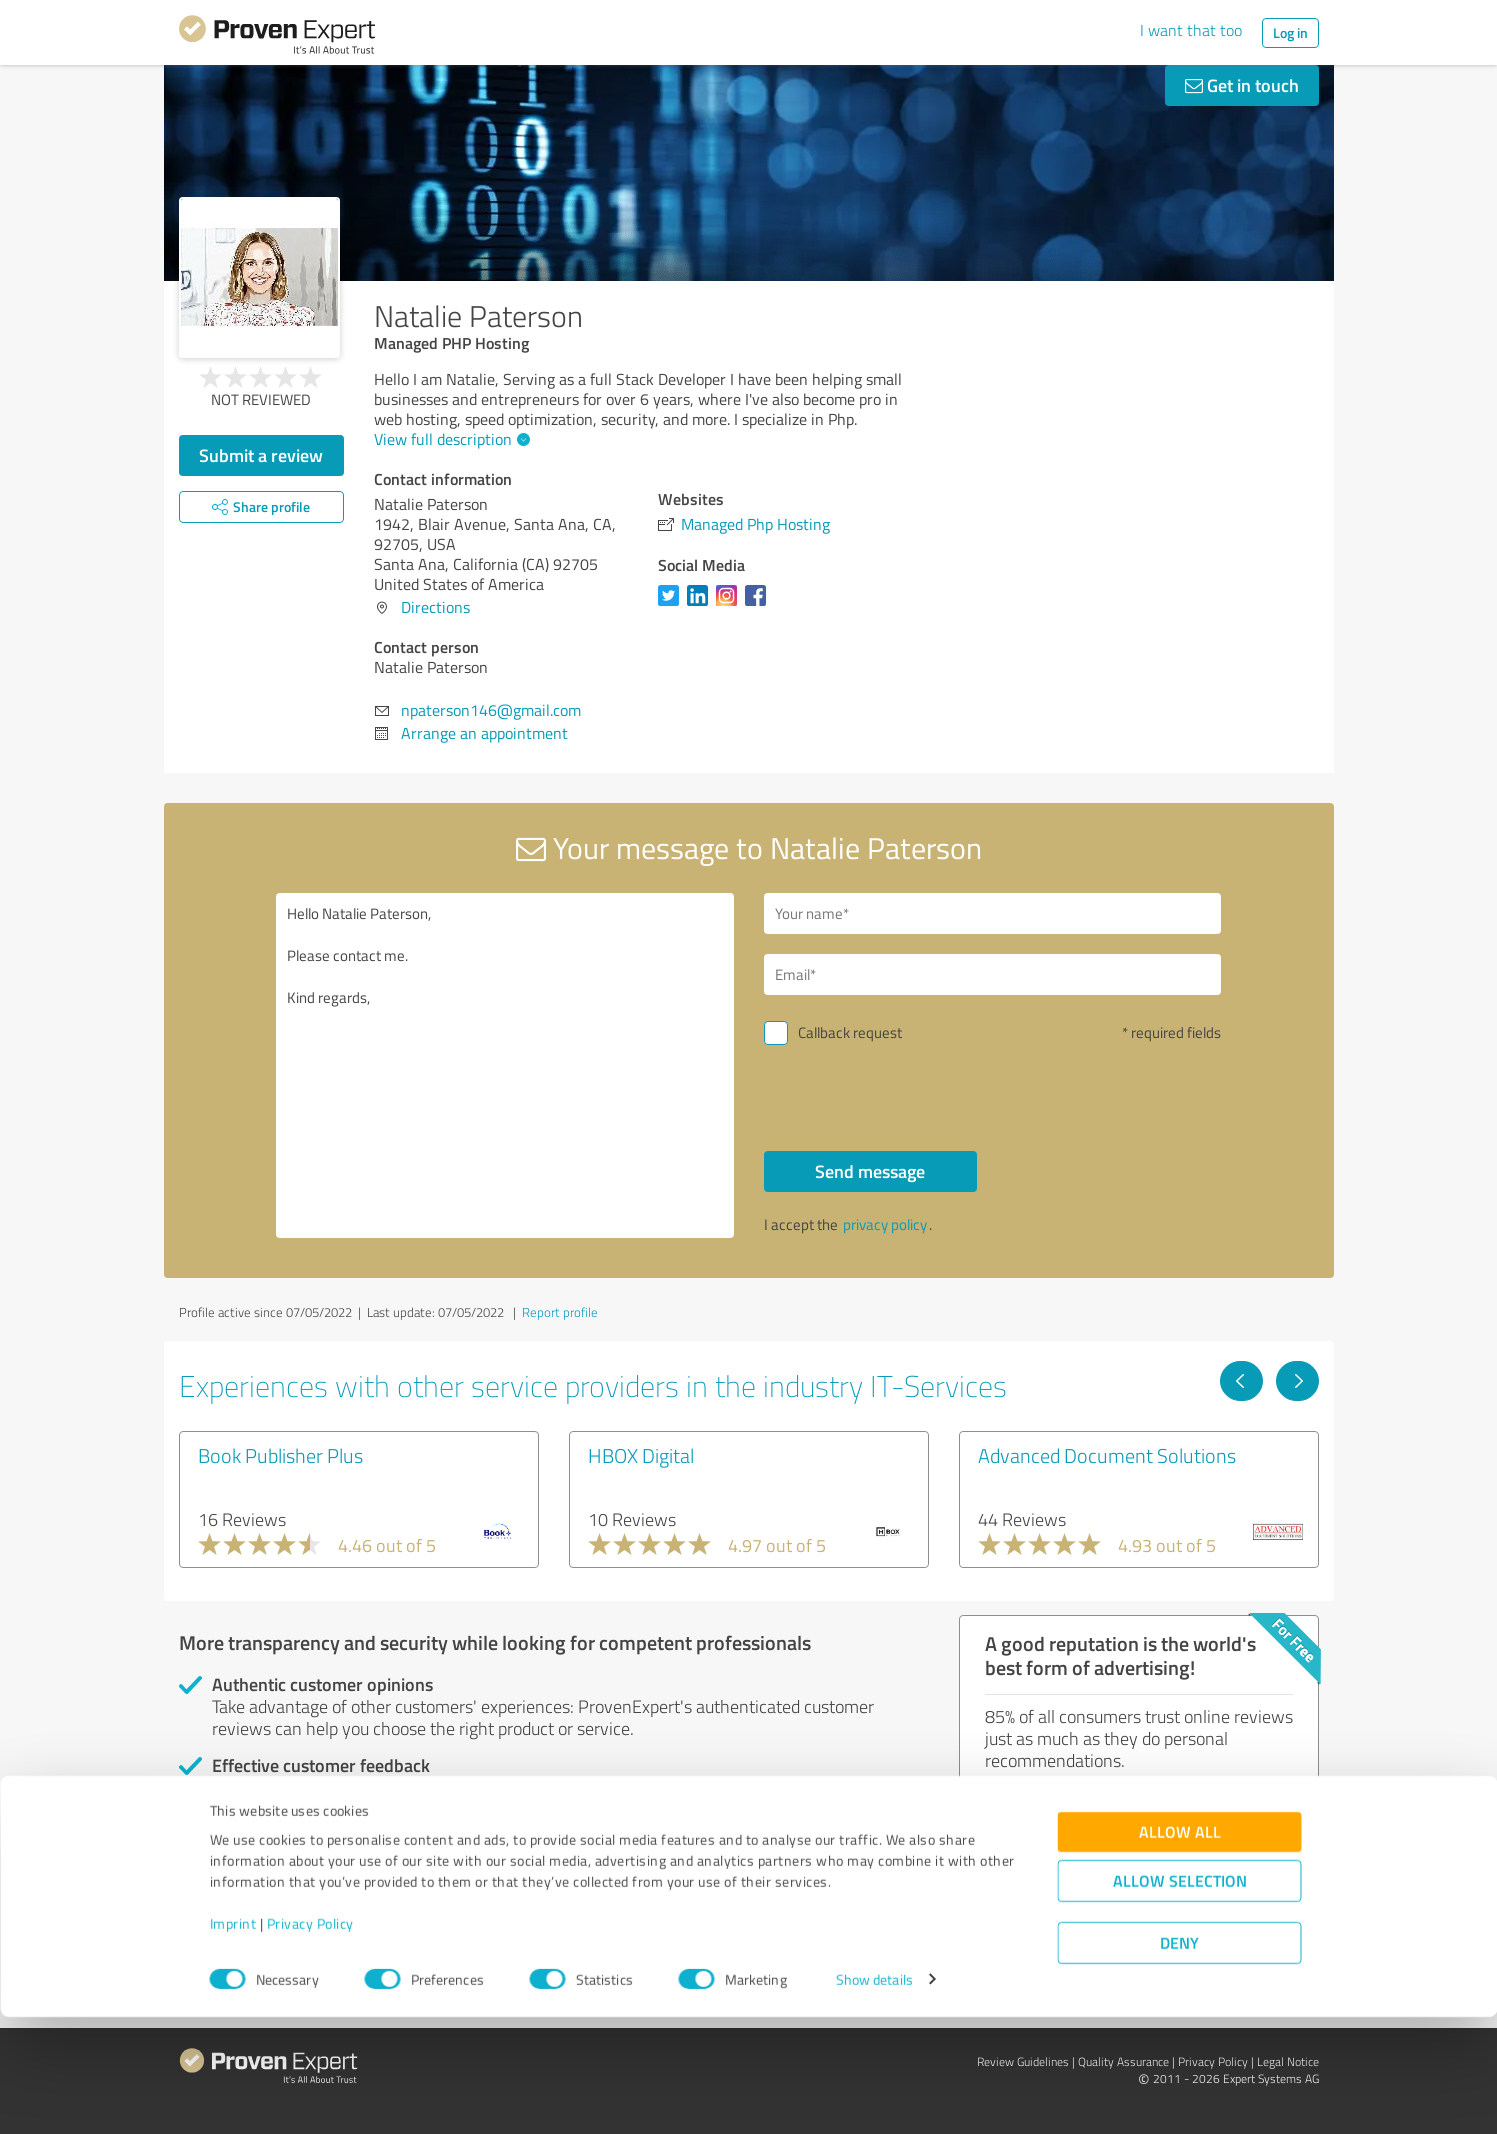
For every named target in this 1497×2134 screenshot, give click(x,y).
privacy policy (885, 1224)
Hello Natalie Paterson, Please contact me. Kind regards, (505, 1065)
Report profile (560, 1312)
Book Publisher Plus (280, 1455)
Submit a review (261, 455)
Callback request (850, 1032)
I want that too (1191, 30)
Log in (1290, 32)
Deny (1179, 2059)
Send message (870, 1171)
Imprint (233, 2040)
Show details (874, 2096)
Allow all (1180, 1948)
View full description (449, 439)
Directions (435, 607)
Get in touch (1242, 85)
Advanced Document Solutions (1107, 1455)
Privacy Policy (310, 2040)
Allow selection (1180, 1997)
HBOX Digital (641, 1455)
